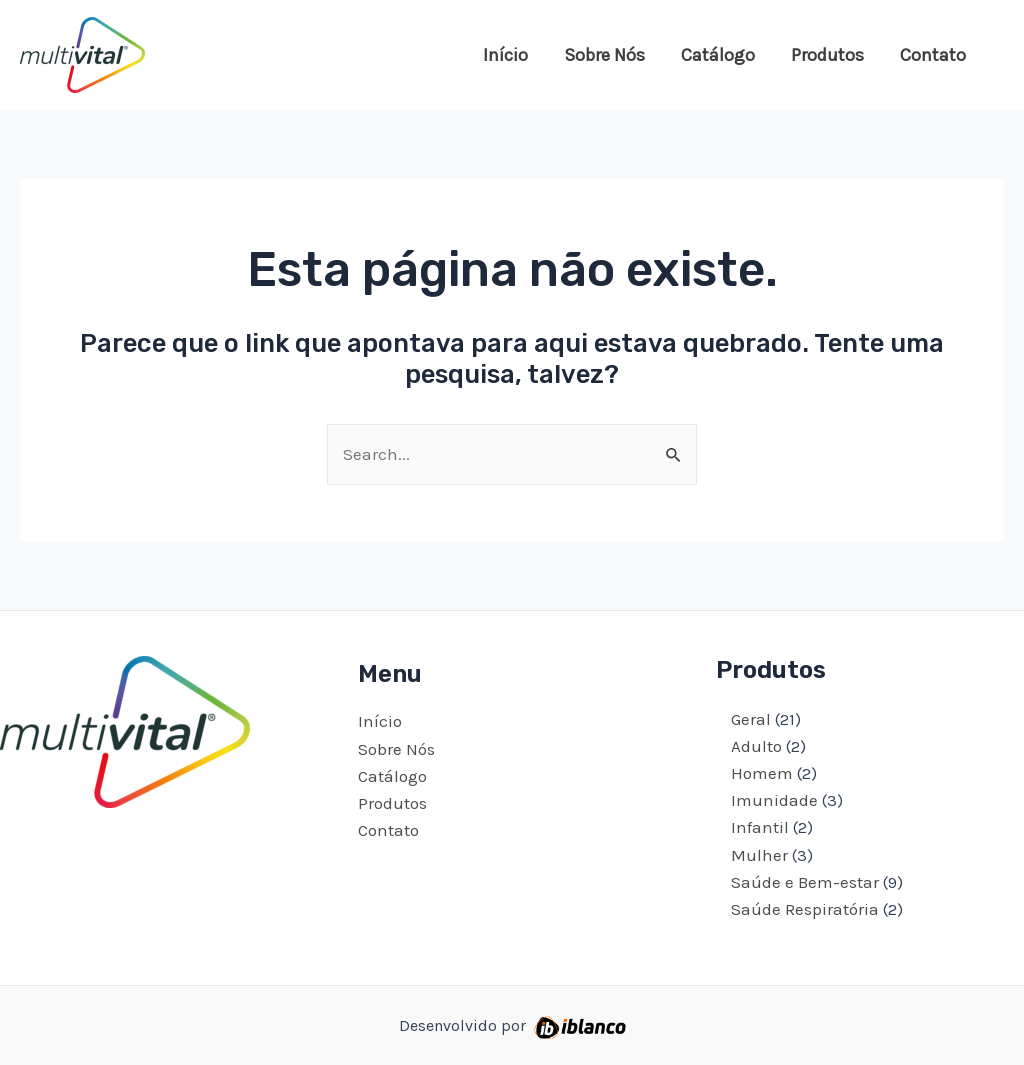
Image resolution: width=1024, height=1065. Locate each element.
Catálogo (718, 55)
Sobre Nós (604, 55)
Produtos (827, 55)
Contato (933, 55)
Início (505, 55)
